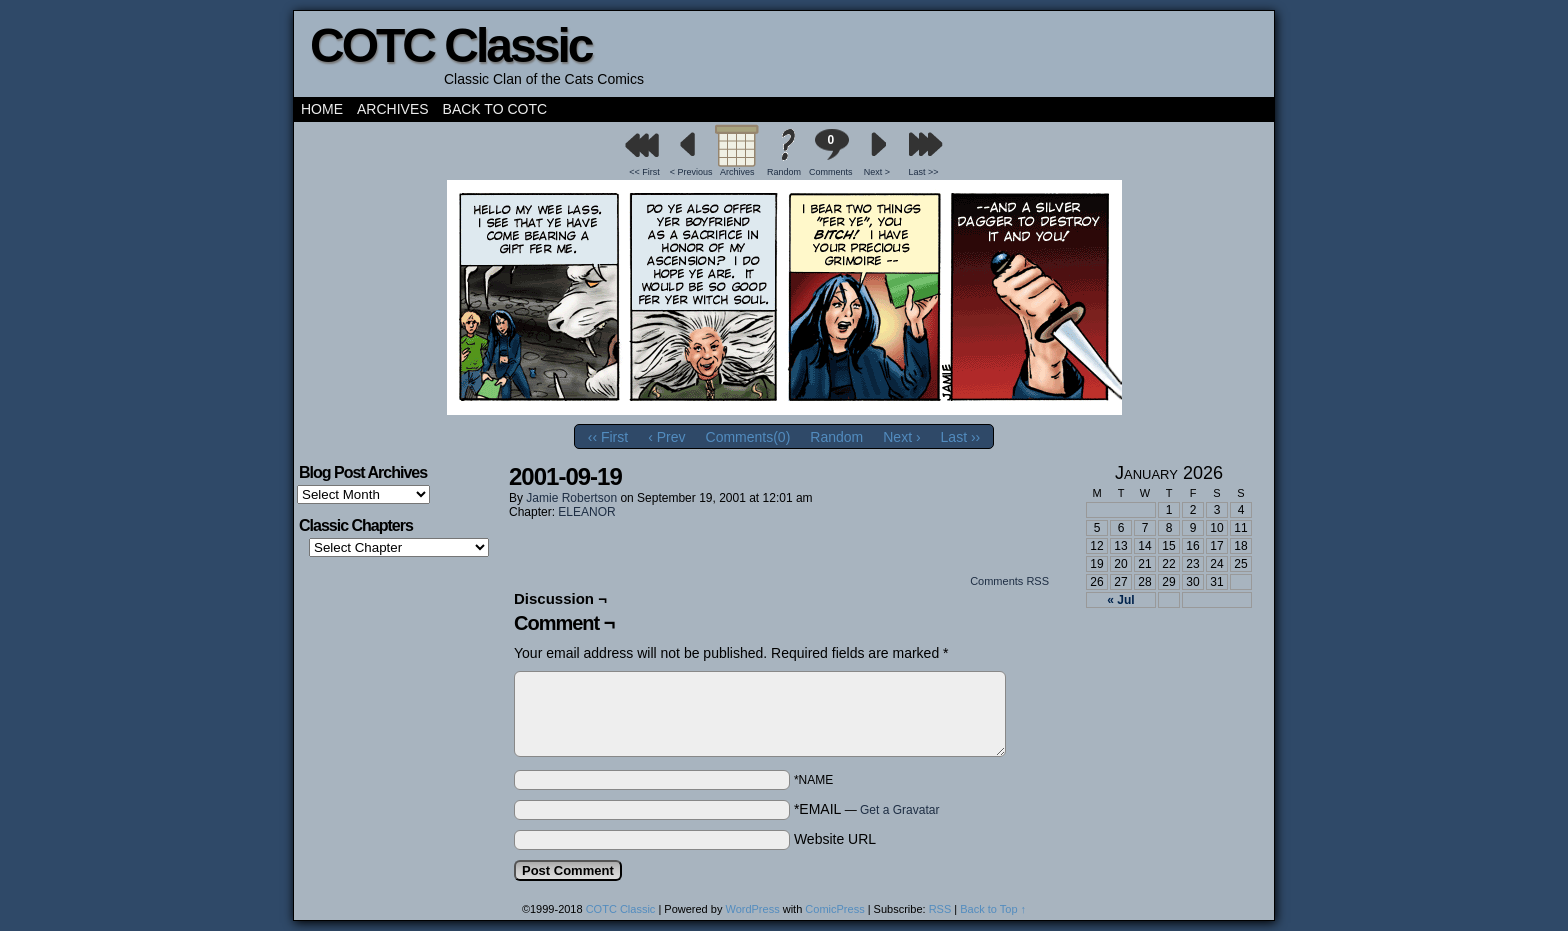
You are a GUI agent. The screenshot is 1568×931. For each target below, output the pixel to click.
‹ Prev (666, 437)
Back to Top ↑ (993, 909)
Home (322, 109)
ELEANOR (586, 512)
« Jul (1120, 600)
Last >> (924, 172)
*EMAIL (867, 809)
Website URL (835, 839)
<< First (644, 172)
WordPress (752, 909)
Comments (831, 152)
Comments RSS (1009, 581)
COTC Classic (450, 45)
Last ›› (961, 437)
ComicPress (834, 909)
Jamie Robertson (571, 498)
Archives (393, 109)
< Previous (691, 172)
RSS (940, 909)
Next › (901, 437)
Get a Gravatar (899, 810)
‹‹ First (608, 437)
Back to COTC (495, 109)
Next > (877, 172)
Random (784, 172)
